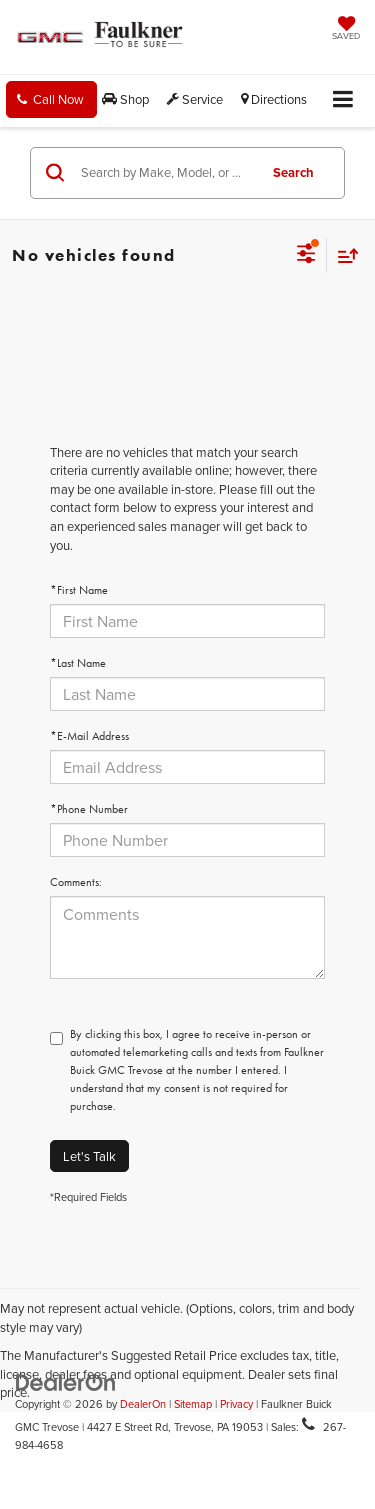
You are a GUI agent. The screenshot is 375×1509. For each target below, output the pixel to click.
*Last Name (78, 663)
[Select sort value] (343, 255)
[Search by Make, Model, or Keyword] (166, 173)
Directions (274, 99)
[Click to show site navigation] (343, 100)
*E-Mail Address (89, 736)
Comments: (76, 882)
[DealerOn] (66, 1381)
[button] (51, 99)
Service (195, 99)
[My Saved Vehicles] (346, 30)
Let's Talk (89, 1156)
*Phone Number (89, 809)
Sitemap (193, 1404)
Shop (125, 99)
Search (293, 172)
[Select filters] (306, 256)
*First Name (79, 590)
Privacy (236, 1404)
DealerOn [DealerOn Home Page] (143, 1404)
